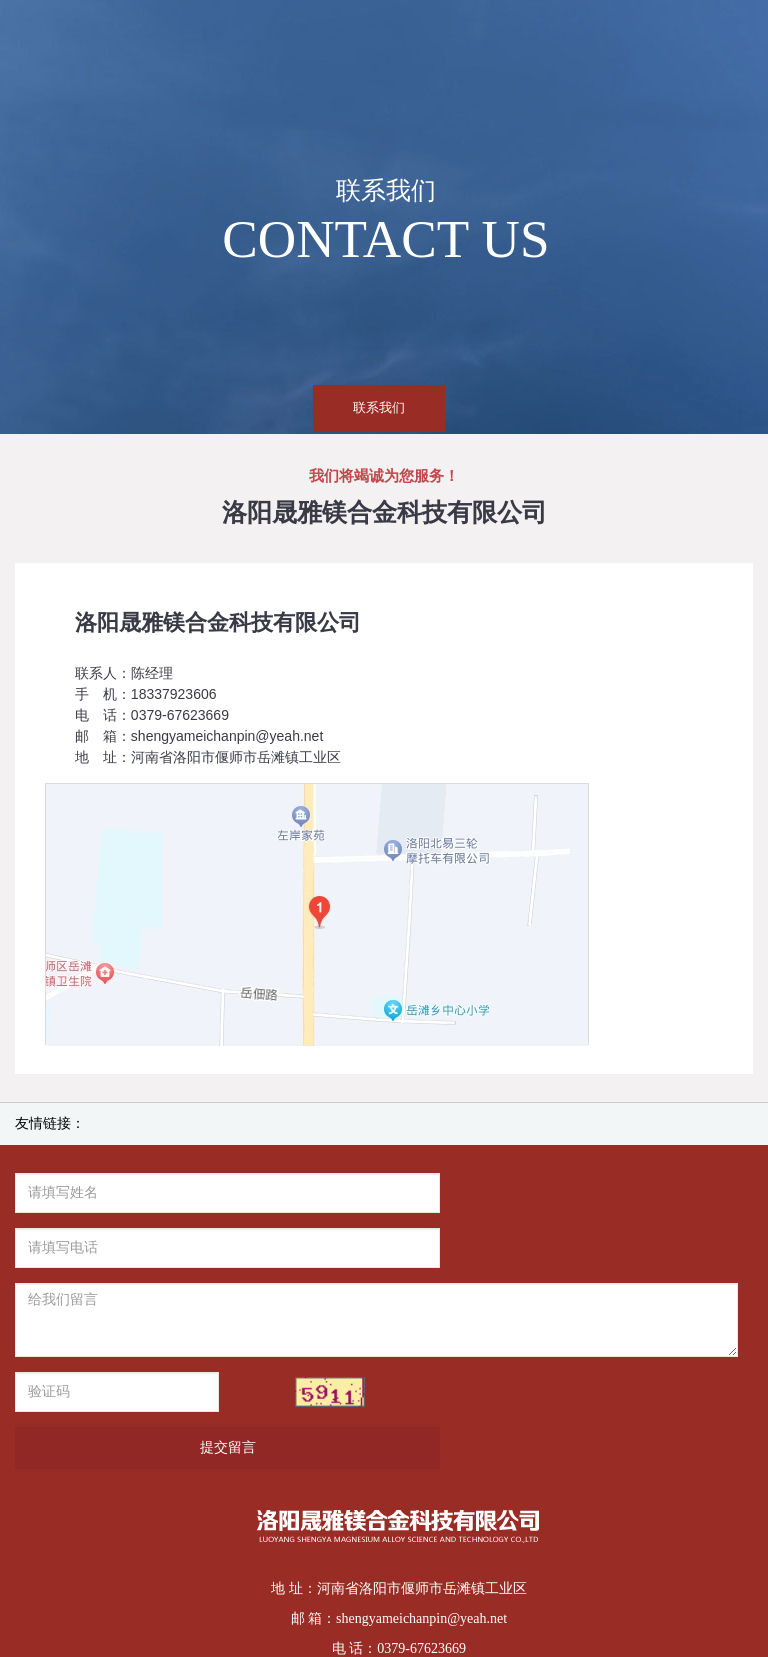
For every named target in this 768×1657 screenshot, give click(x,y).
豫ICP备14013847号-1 (426, 1568)
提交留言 (561, 1337)
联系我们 (379, 408)
